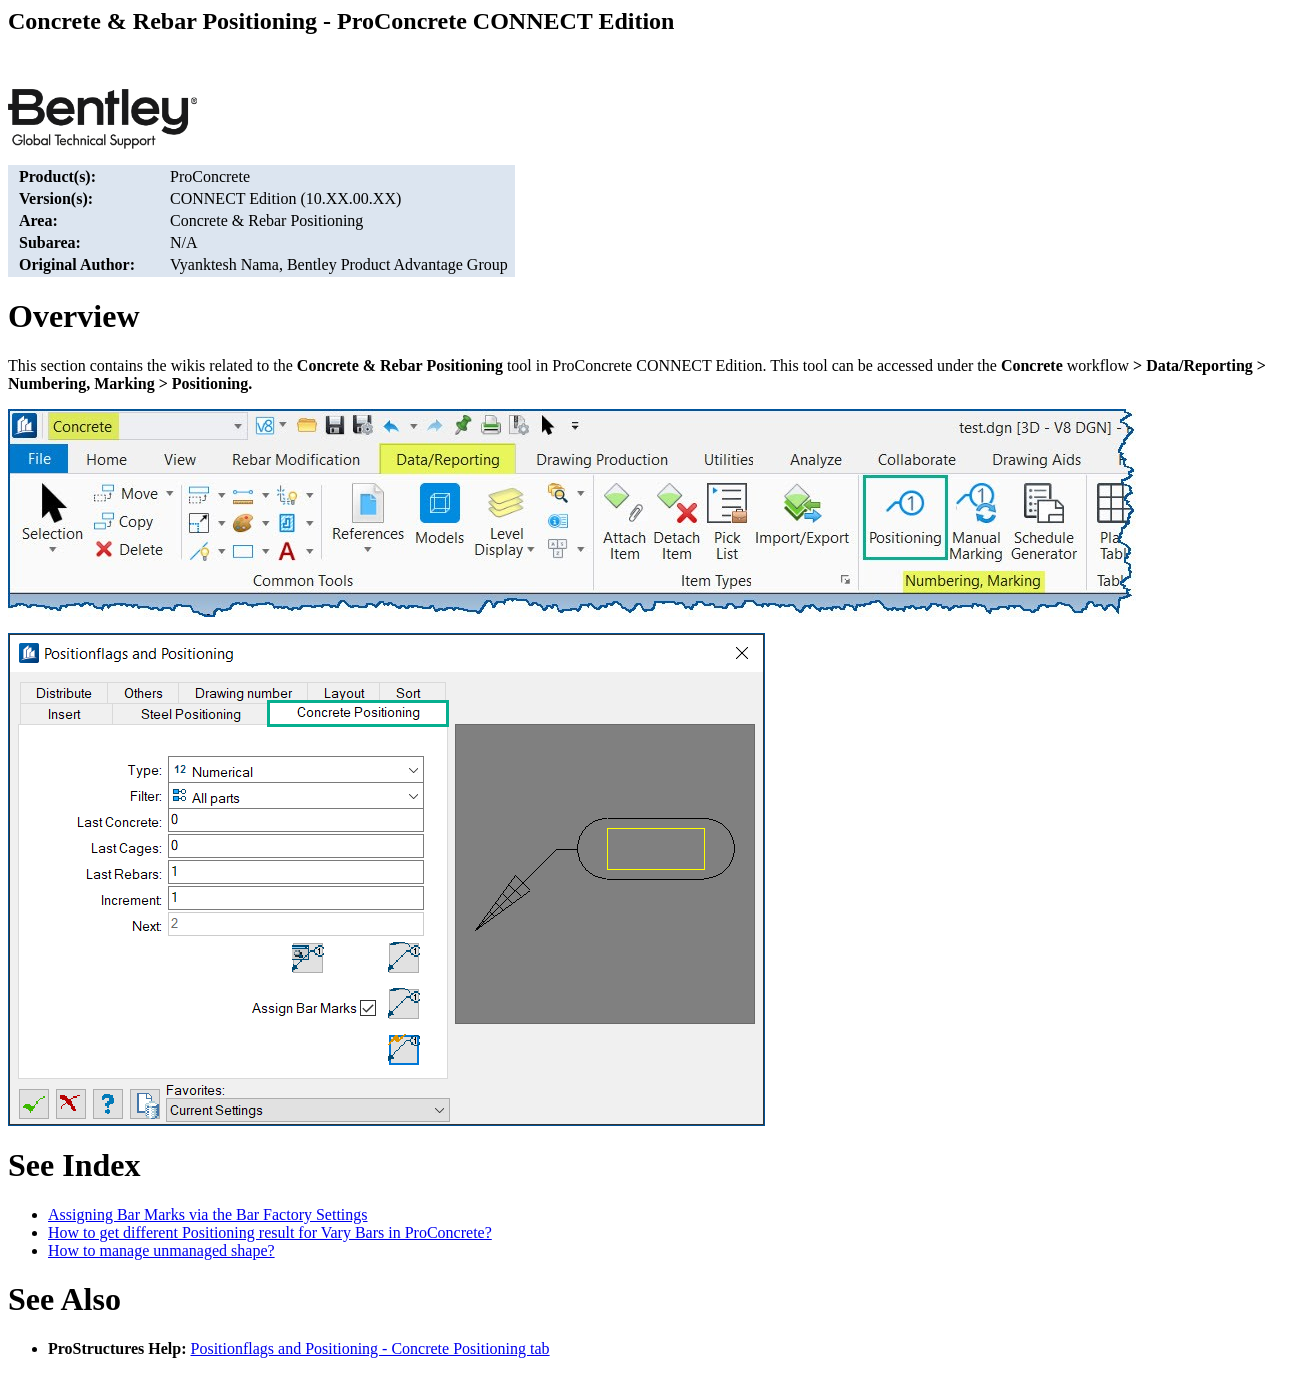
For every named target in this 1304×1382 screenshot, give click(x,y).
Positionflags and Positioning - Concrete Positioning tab (370, 1348)
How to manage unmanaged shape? (161, 1250)
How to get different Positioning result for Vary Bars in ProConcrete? (270, 1232)
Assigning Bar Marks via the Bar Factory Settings (208, 1214)
